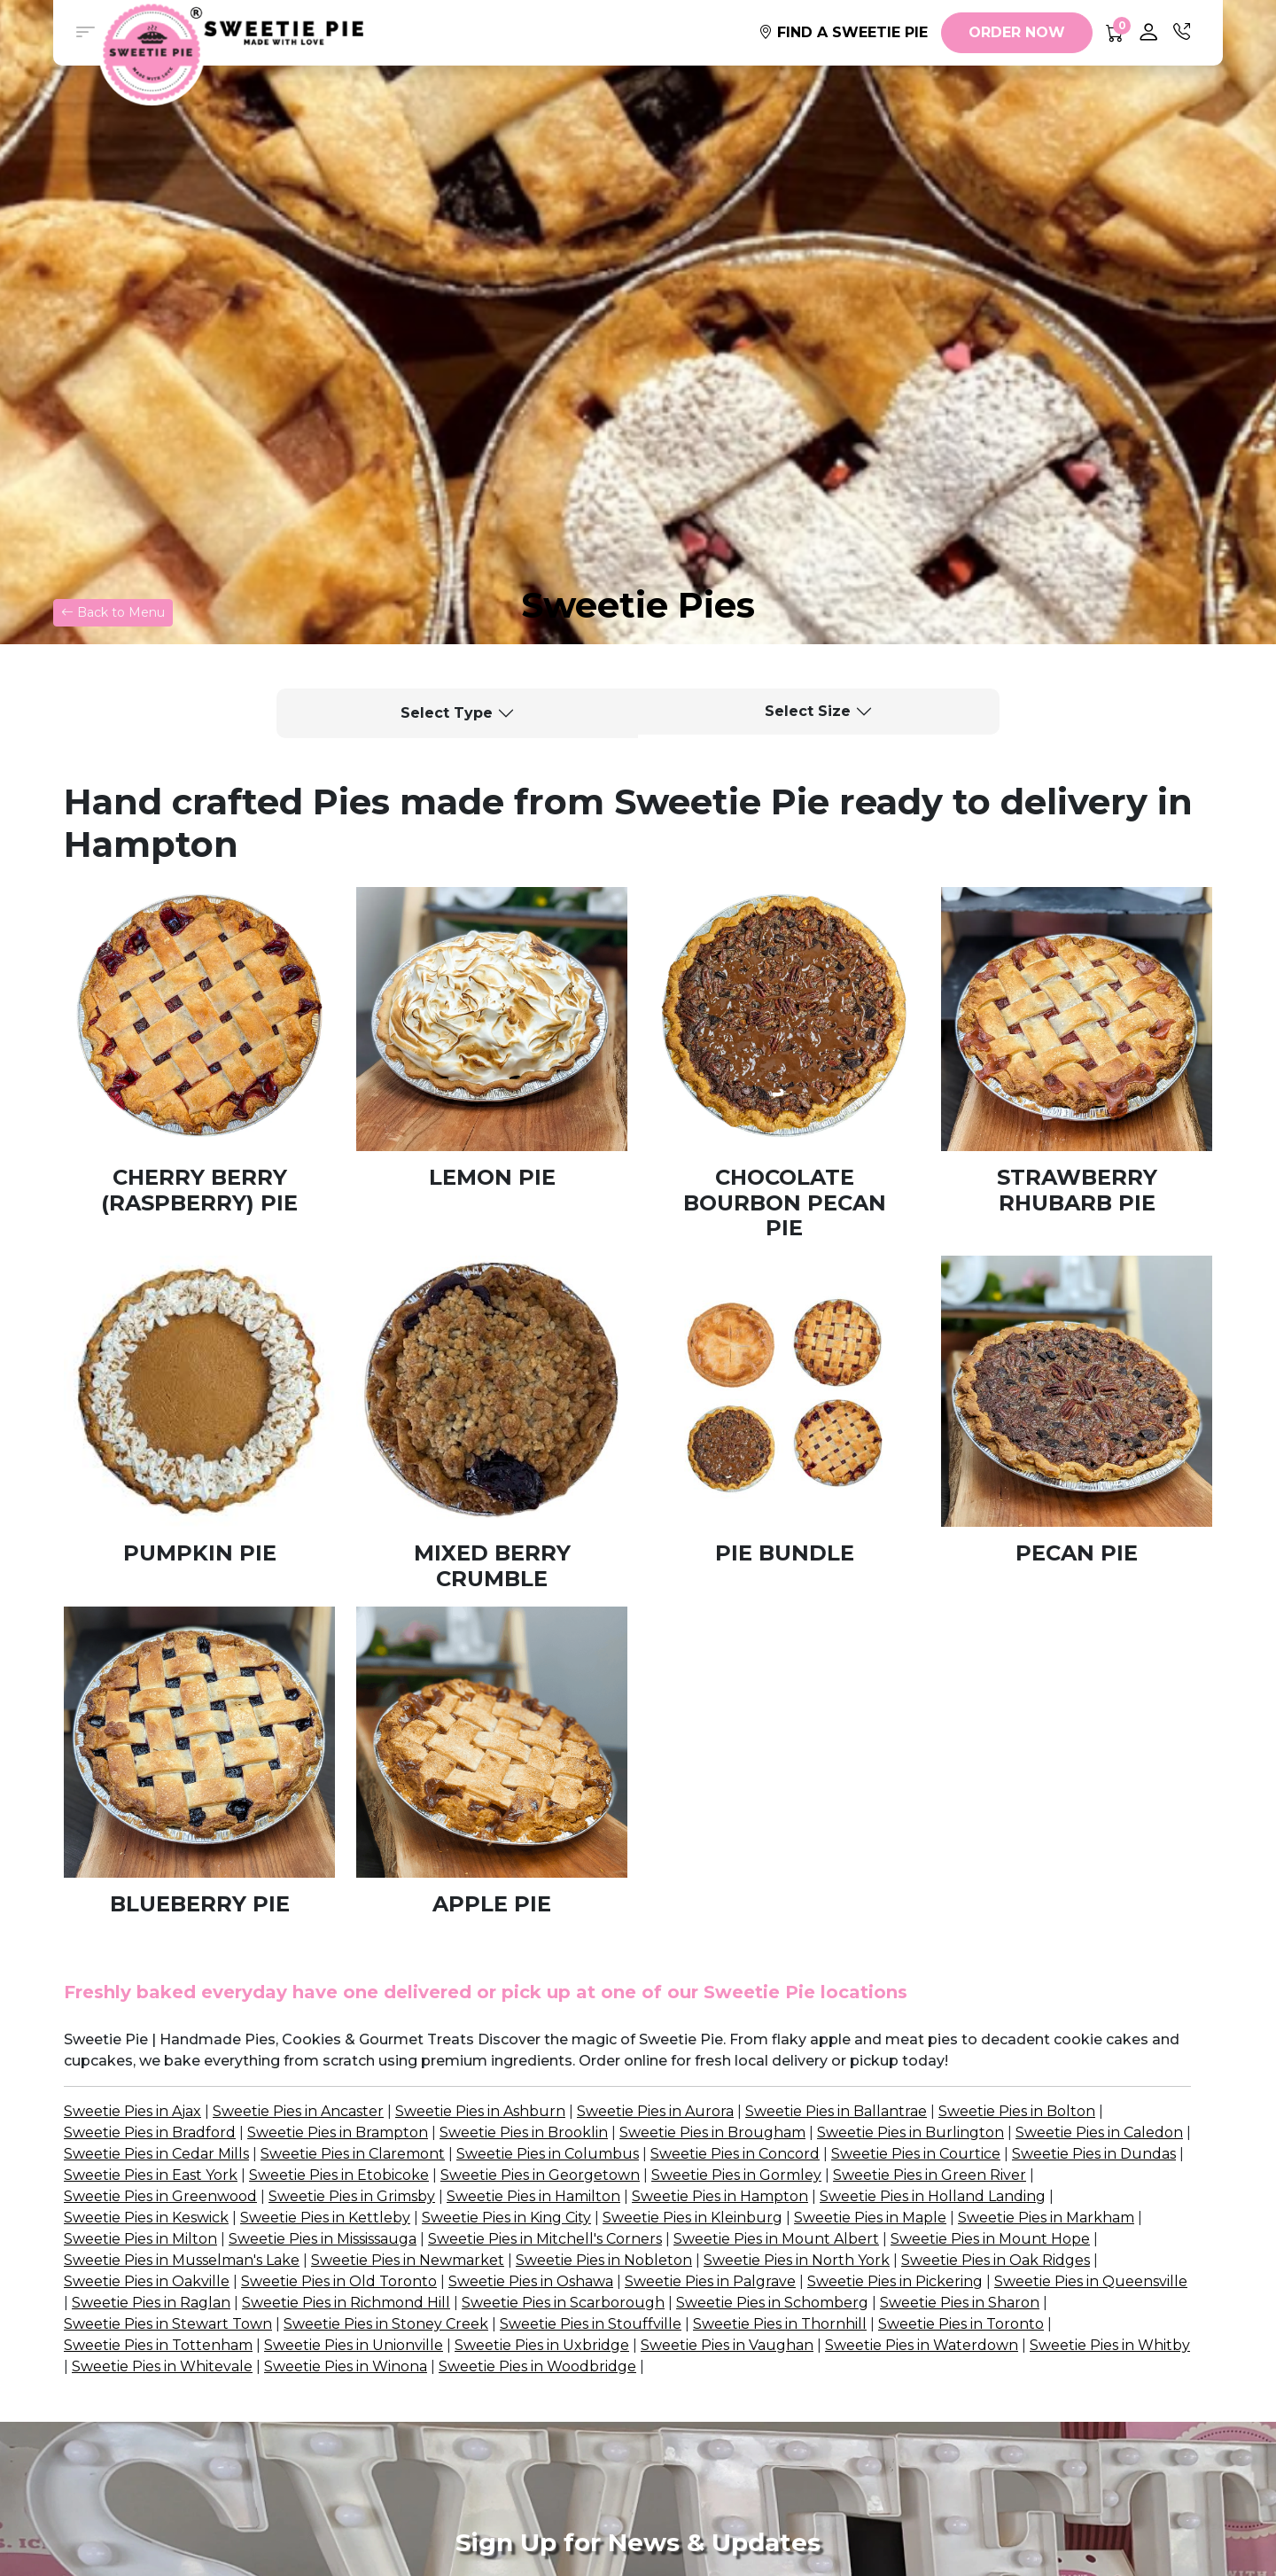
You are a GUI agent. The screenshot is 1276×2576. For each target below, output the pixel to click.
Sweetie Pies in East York (150, 2175)
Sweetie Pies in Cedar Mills (156, 2153)
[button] (85, 33)
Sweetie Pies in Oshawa (530, 2281)
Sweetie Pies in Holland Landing (933, 2196)
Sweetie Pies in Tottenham (158, 2345)
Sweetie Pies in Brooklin (524, 2132)
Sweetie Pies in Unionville (353, 2345)
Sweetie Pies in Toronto (961, 2323)
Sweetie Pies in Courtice (915, 2153)
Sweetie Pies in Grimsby (351, 2196)
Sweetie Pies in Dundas (1094, 2153)
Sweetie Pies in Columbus (547, 2153)
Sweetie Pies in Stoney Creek (386, 2323)
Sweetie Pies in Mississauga (322, 2238)
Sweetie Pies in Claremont (353, 2153)
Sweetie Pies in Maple (870, 2217)
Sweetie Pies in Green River (929, 2175)
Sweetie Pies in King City (506, 2217)
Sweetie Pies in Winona (345, 2366)
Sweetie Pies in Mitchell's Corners (545, 2238)
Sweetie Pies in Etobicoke (339, 2175)
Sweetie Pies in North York (797, 2260)
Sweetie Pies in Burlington (910, 2132)
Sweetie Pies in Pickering (895, 2281)
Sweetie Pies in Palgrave (710, 2281)
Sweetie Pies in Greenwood (160, 2196)
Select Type (447, 712)
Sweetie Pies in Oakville (147, 2281)
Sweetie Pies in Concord (735, 2153)
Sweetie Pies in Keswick (146, 2217)
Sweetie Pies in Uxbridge (542, 2345)
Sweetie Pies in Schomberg (772, 2302)
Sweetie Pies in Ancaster (298, 2111)
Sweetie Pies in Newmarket (407, 2260)
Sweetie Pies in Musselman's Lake (182, 2260)
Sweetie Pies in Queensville (1090, 2281)
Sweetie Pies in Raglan (151, 2302)
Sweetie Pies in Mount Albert (776, 2238)
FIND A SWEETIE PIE (843, 32)
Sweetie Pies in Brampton (337, 2132)
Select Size (808, 711)
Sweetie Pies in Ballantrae (836, 2111)
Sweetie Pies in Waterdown (921, 2345)
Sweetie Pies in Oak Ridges (995, 2260)
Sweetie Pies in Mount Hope (990, 2238)
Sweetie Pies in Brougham (712, 2132)
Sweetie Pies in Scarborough (563, 2302)
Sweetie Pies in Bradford (150, 2132)
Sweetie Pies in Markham (1046, 2217)
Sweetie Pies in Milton (140, 2238)
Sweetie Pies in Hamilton (533, 2196)
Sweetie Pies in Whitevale (162, 2366)
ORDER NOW (1017, 32)
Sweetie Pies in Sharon (959, 2302)
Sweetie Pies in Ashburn (480, 2111)
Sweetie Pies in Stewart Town (168, 2323)
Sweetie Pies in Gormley (736, 2175)
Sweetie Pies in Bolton (1016, 2111)
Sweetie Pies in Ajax (132, 2111)
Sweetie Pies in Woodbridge (537, 2366)
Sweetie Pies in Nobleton (604, 2260)
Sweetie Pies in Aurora (655, 2111)
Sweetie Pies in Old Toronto (339, 2281)
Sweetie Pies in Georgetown (540, 2175)
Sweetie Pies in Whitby (1110, 2345)
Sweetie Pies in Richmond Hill (346, 2302)
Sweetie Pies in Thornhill (780, 2323)
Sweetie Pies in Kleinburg (692, 2217)
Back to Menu (113, 612)
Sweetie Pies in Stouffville (590, 2323)
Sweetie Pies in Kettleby (325, 2217)
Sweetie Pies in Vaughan (727, 2345)
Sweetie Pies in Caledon (1099, 2132)
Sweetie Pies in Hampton (720, 2196)
